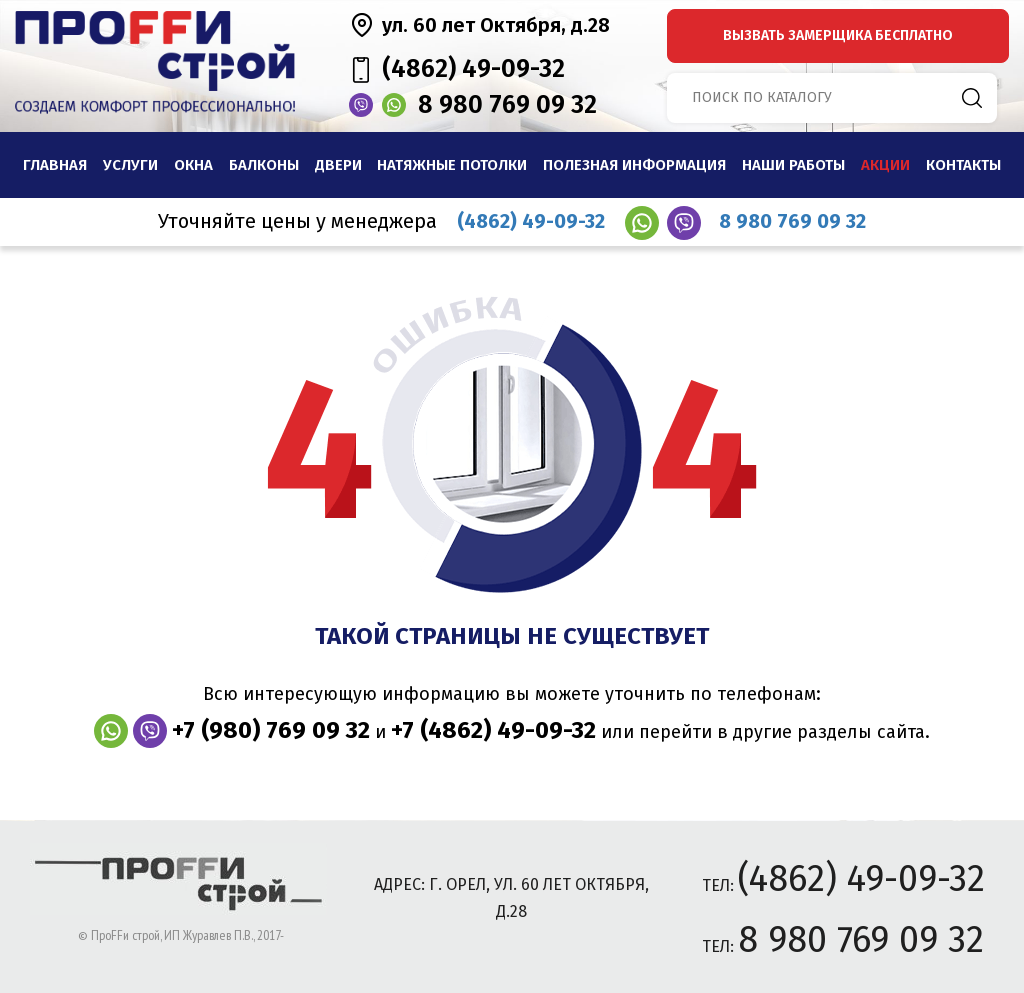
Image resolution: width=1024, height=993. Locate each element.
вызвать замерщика (838, 35)
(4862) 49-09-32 (473, 69)
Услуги (130, 165)
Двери (338, 165)
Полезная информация (634, 165)
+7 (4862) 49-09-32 (493, 730)
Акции (885, 165)
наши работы (793, 165)
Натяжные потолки (452, 165)
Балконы (264, 165)
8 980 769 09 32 (507, 105)
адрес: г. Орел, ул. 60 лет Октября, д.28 (511, 898)
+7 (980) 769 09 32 (271, 730)
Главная (55, 165)
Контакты (963, 165)
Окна (193, 165)
